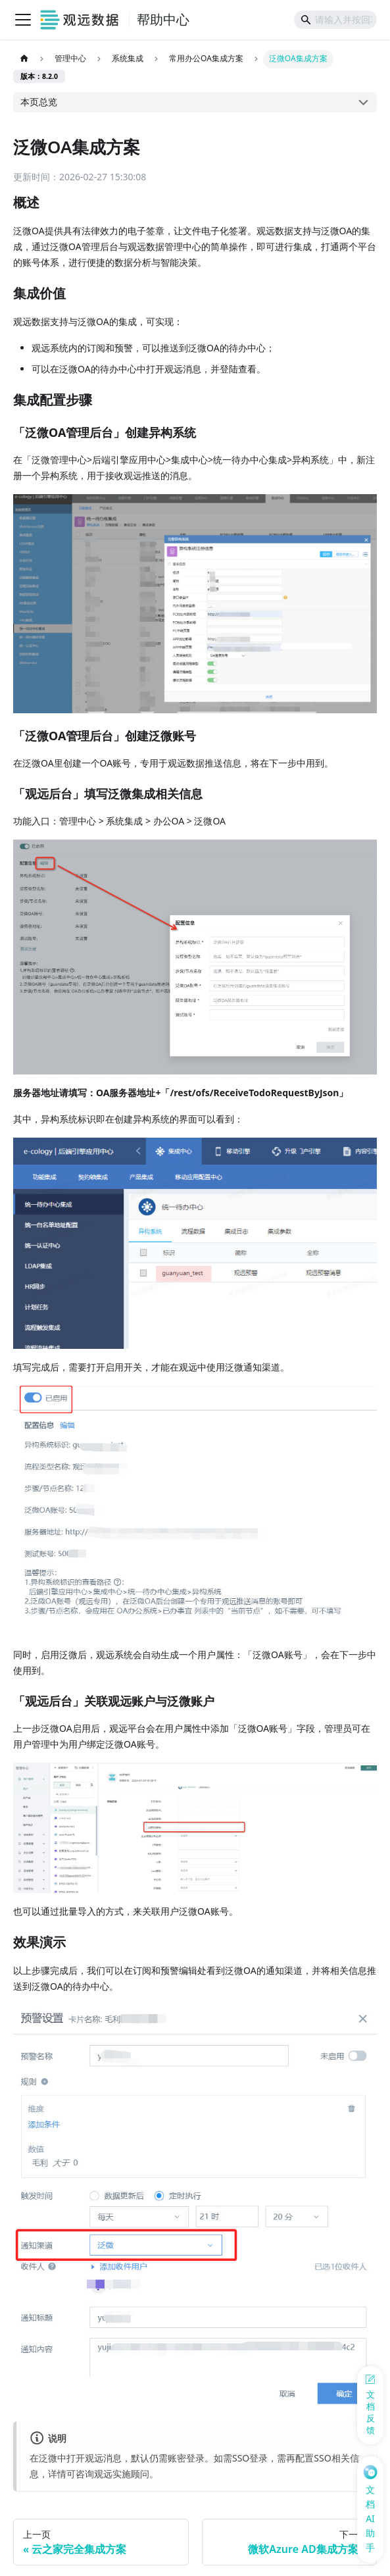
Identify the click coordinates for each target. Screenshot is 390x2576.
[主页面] (24, 59)
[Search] (335, 20)
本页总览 (38, 101)
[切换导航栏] (23, 20)
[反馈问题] (370, 2405)
